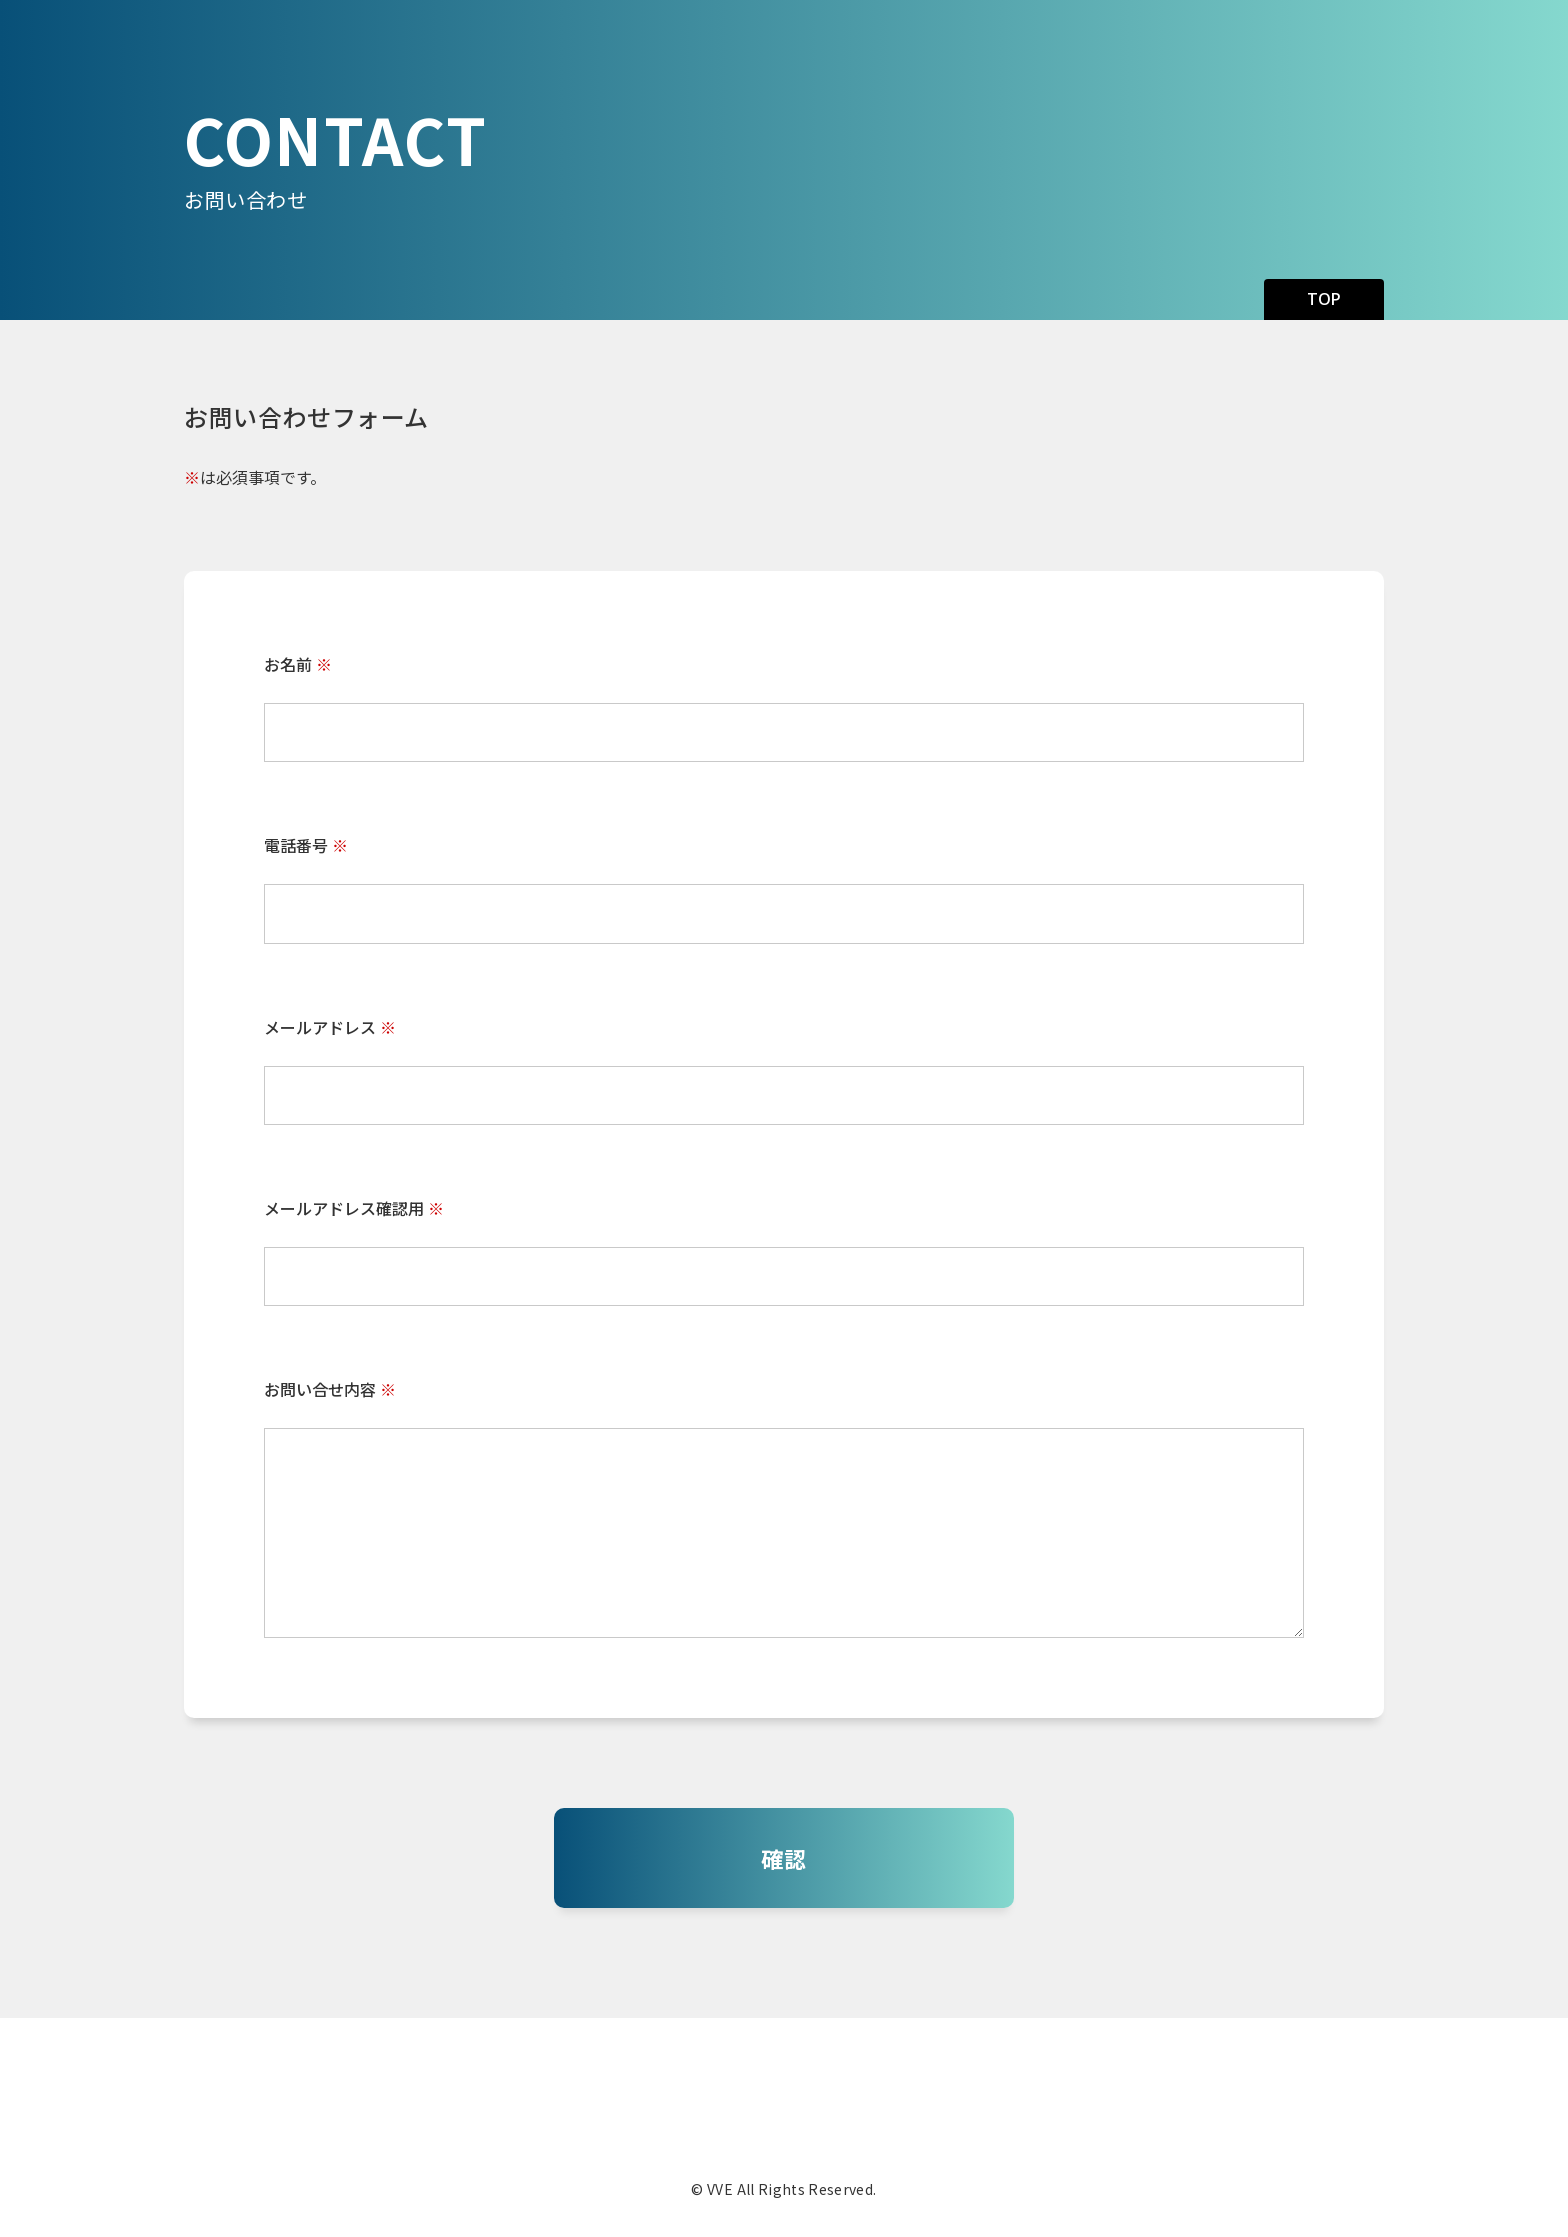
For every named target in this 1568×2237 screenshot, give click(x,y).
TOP (1324, 299)
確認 (783, 1858)
